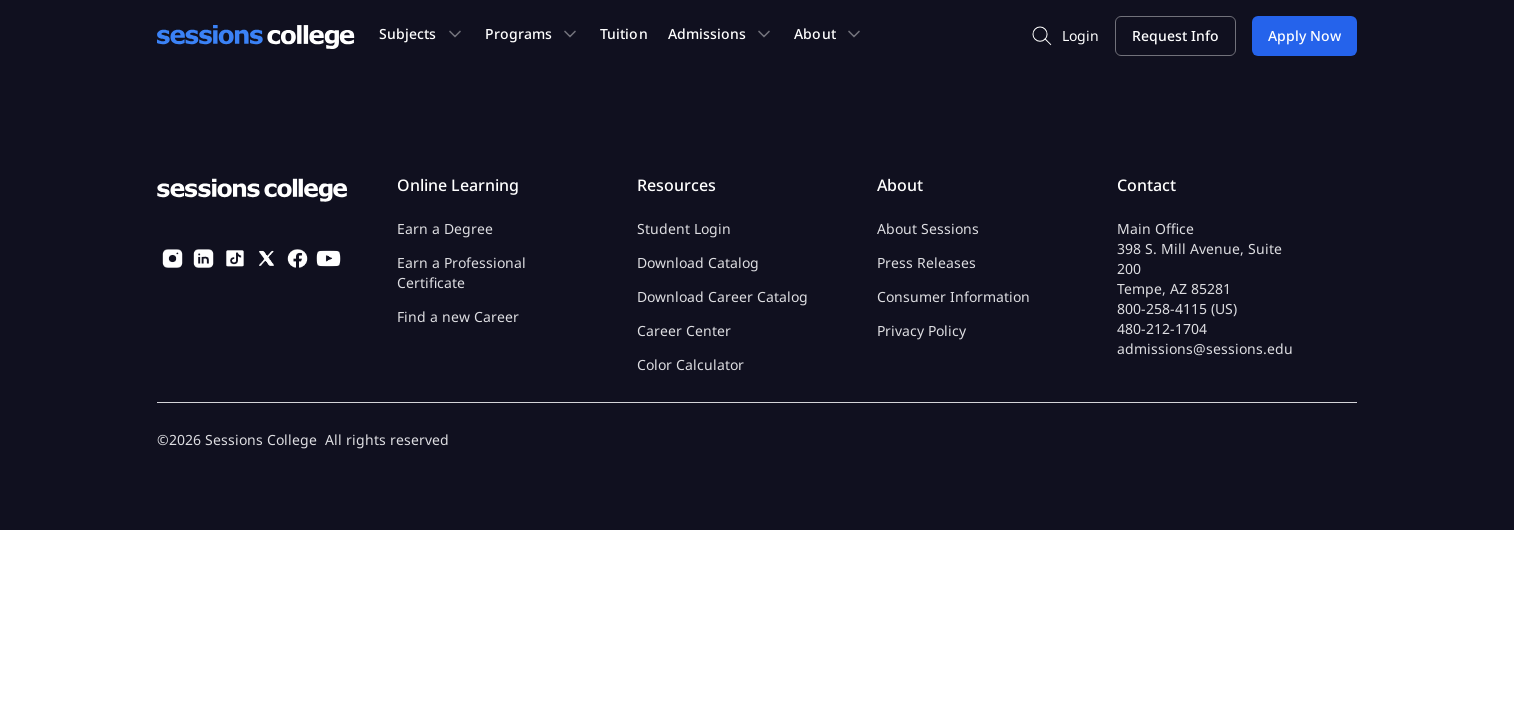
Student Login (684, 228)
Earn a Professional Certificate (461, 272)
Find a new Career (458, 316)
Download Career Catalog (722, 296)
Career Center (684, 330)
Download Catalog (698, 262)
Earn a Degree (445, 228)
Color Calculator (690, 364)
